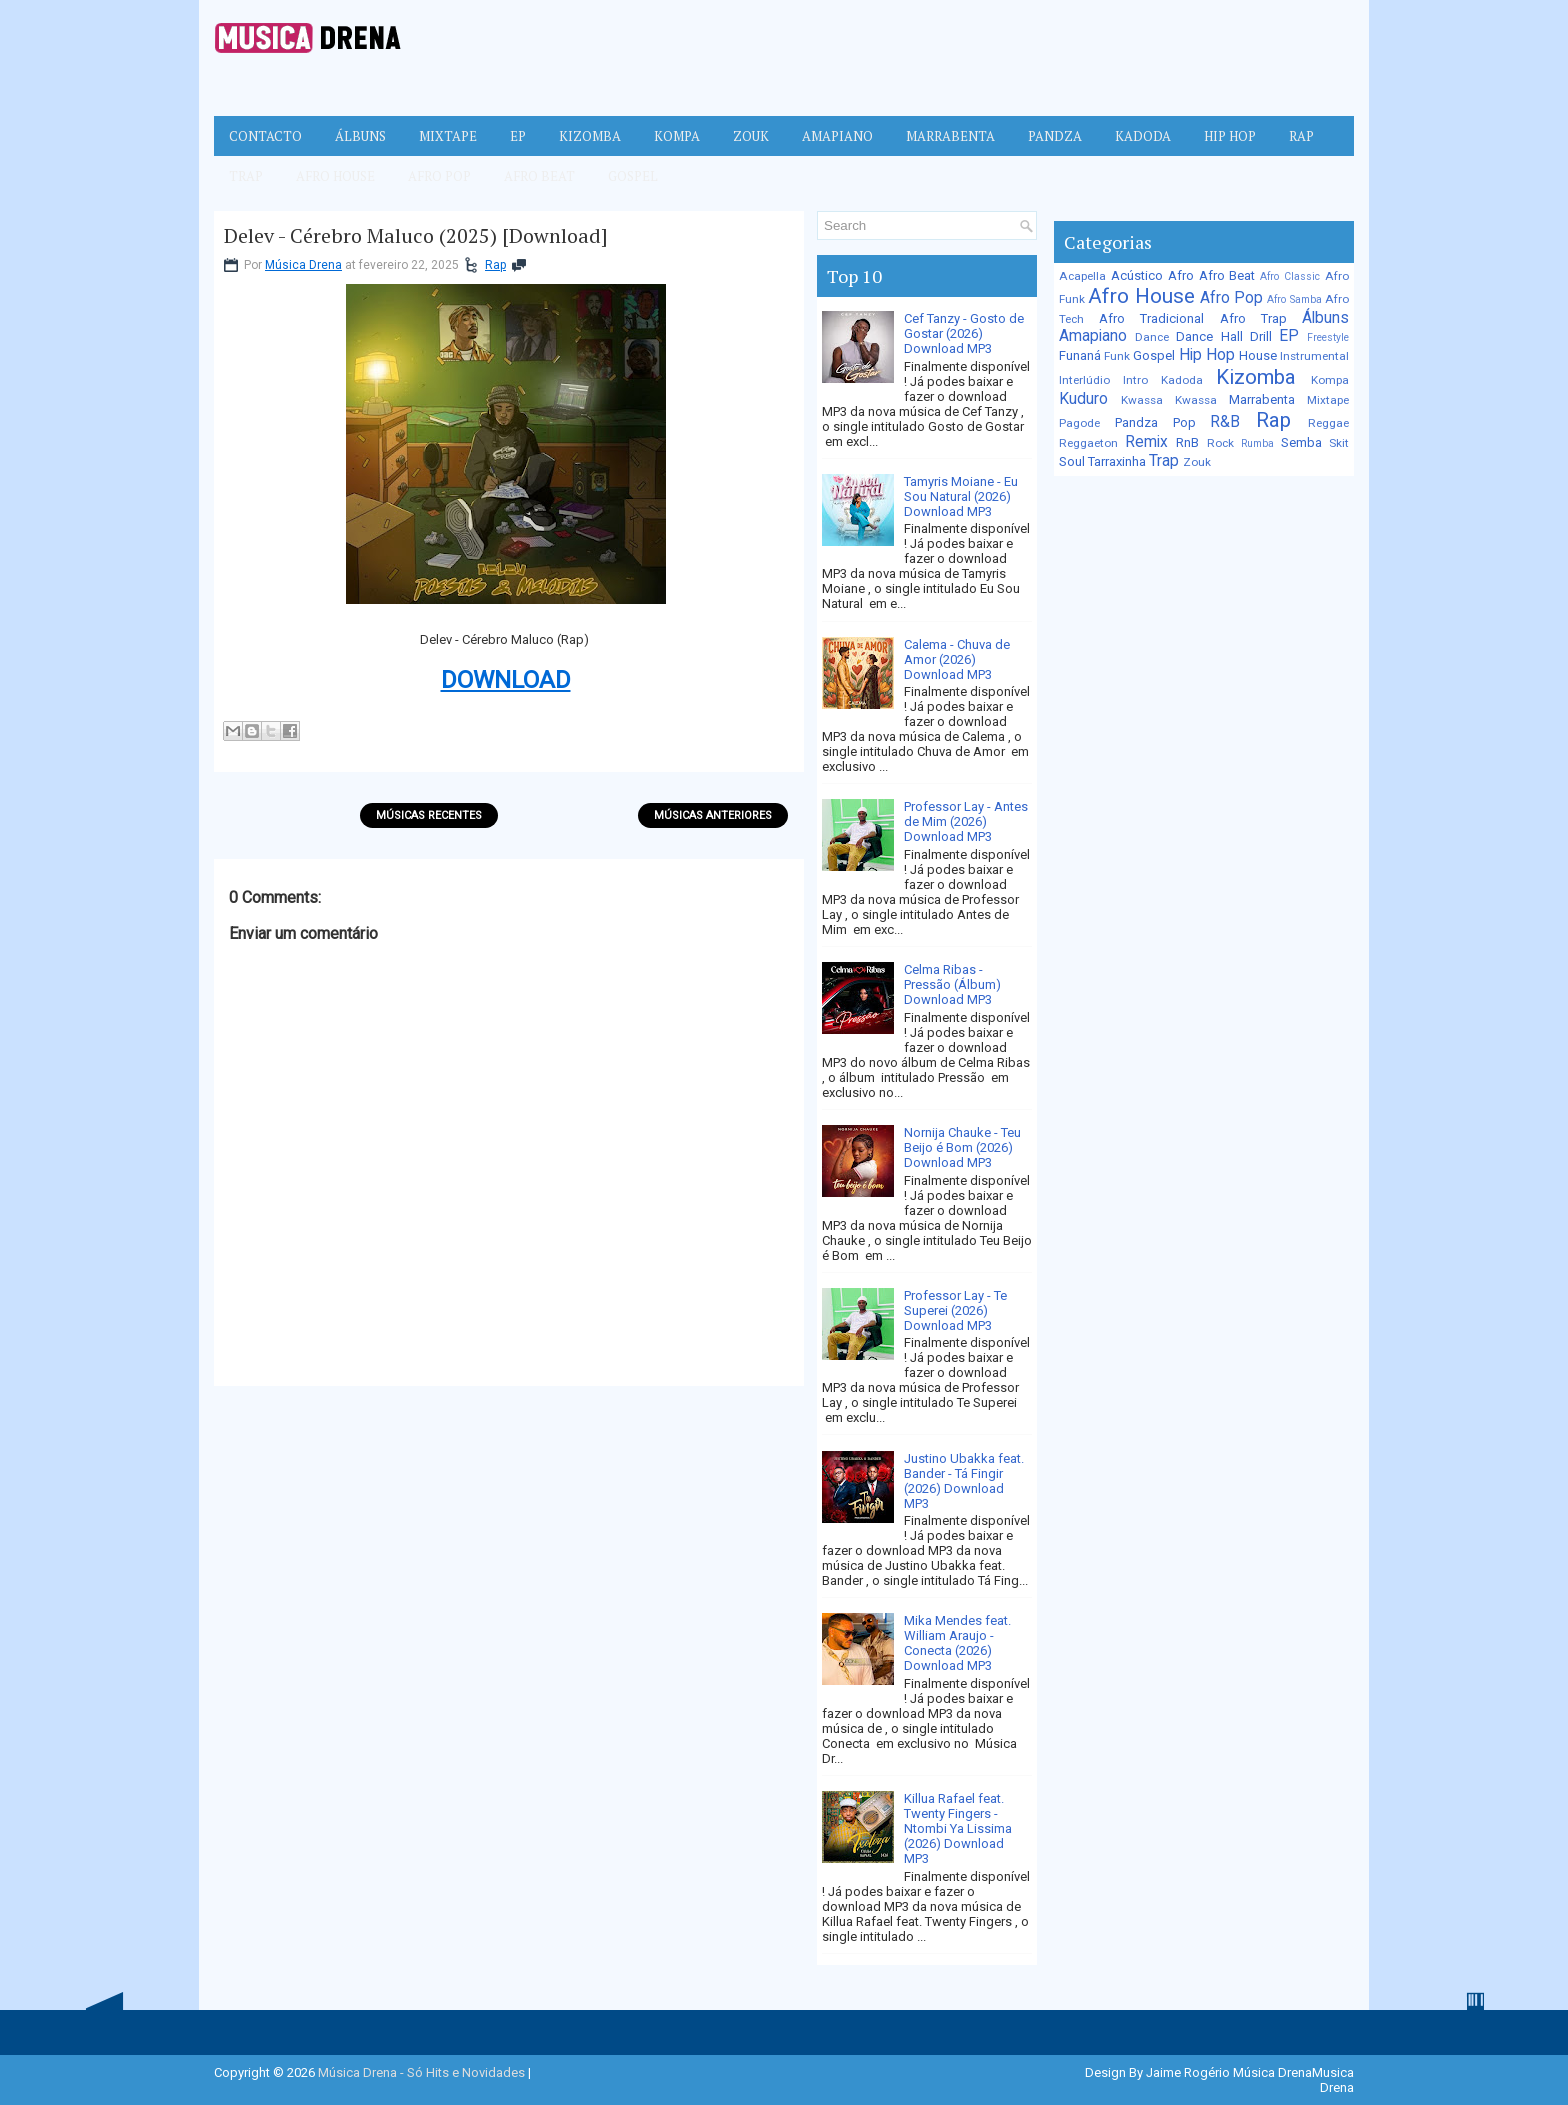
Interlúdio (1084, 380)
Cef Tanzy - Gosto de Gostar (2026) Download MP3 (964, 333)
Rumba (1257, 443)
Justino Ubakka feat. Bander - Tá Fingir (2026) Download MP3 (964, 1481)
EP (518, 136)
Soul (1072, 461)
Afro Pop (439, 176)
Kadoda (1143, 136)
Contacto (265, 136)
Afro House (335, 176)
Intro (1135, 380)
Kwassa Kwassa (1169, 400)
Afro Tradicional (1151, 318)
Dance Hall (1209, 336)
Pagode (1079, 423)
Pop (1184, 422)
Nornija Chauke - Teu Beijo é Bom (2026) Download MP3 (962, 1147)
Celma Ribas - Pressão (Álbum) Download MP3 (952, 984)
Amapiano (837, 136)
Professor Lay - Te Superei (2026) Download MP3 (955, 1310)
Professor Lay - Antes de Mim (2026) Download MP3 (966, 821)
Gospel (633, 176)
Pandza (1055, 136)
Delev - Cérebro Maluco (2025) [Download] (416, 236)
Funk (1117, 356)
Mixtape (448, 136)
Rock (1220, 443)
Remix (1146, 442)
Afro (1181, 275)
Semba (1301, 442)
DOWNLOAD (506, 680)
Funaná (1080, 355)
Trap (246, 176)
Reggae (1328, 423)
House (1258, 355)
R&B (1225, 422)
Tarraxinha (1117, 461)
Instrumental (1314, 356)
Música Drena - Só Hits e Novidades (421, 2072)
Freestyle (1328, 337)
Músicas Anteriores (713, 815)
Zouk (751, 136)
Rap (1301, 136)
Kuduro (1083, 399)
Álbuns (360, 136)
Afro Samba (1294, 299)
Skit (1339, 443)
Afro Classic (1290, 276)
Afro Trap (1253, 318)
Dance (1152, 337)
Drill (1261, 336)
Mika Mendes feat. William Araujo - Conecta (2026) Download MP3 (957, 1643)
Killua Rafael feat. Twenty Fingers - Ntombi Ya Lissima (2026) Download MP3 (958, 1828)
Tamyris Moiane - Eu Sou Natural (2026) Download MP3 (961, 496)
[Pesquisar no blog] (918, 225)
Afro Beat (539, 176)
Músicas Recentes (429, 815)
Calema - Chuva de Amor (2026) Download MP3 (957, 659)
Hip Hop (1230, 136)
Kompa (677, 136)
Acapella (1082, 276)
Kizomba (590, 136)
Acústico (1137, 275)
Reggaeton (1088, 443)
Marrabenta (950, 136)
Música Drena (303, 265)
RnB (1187, 442)
